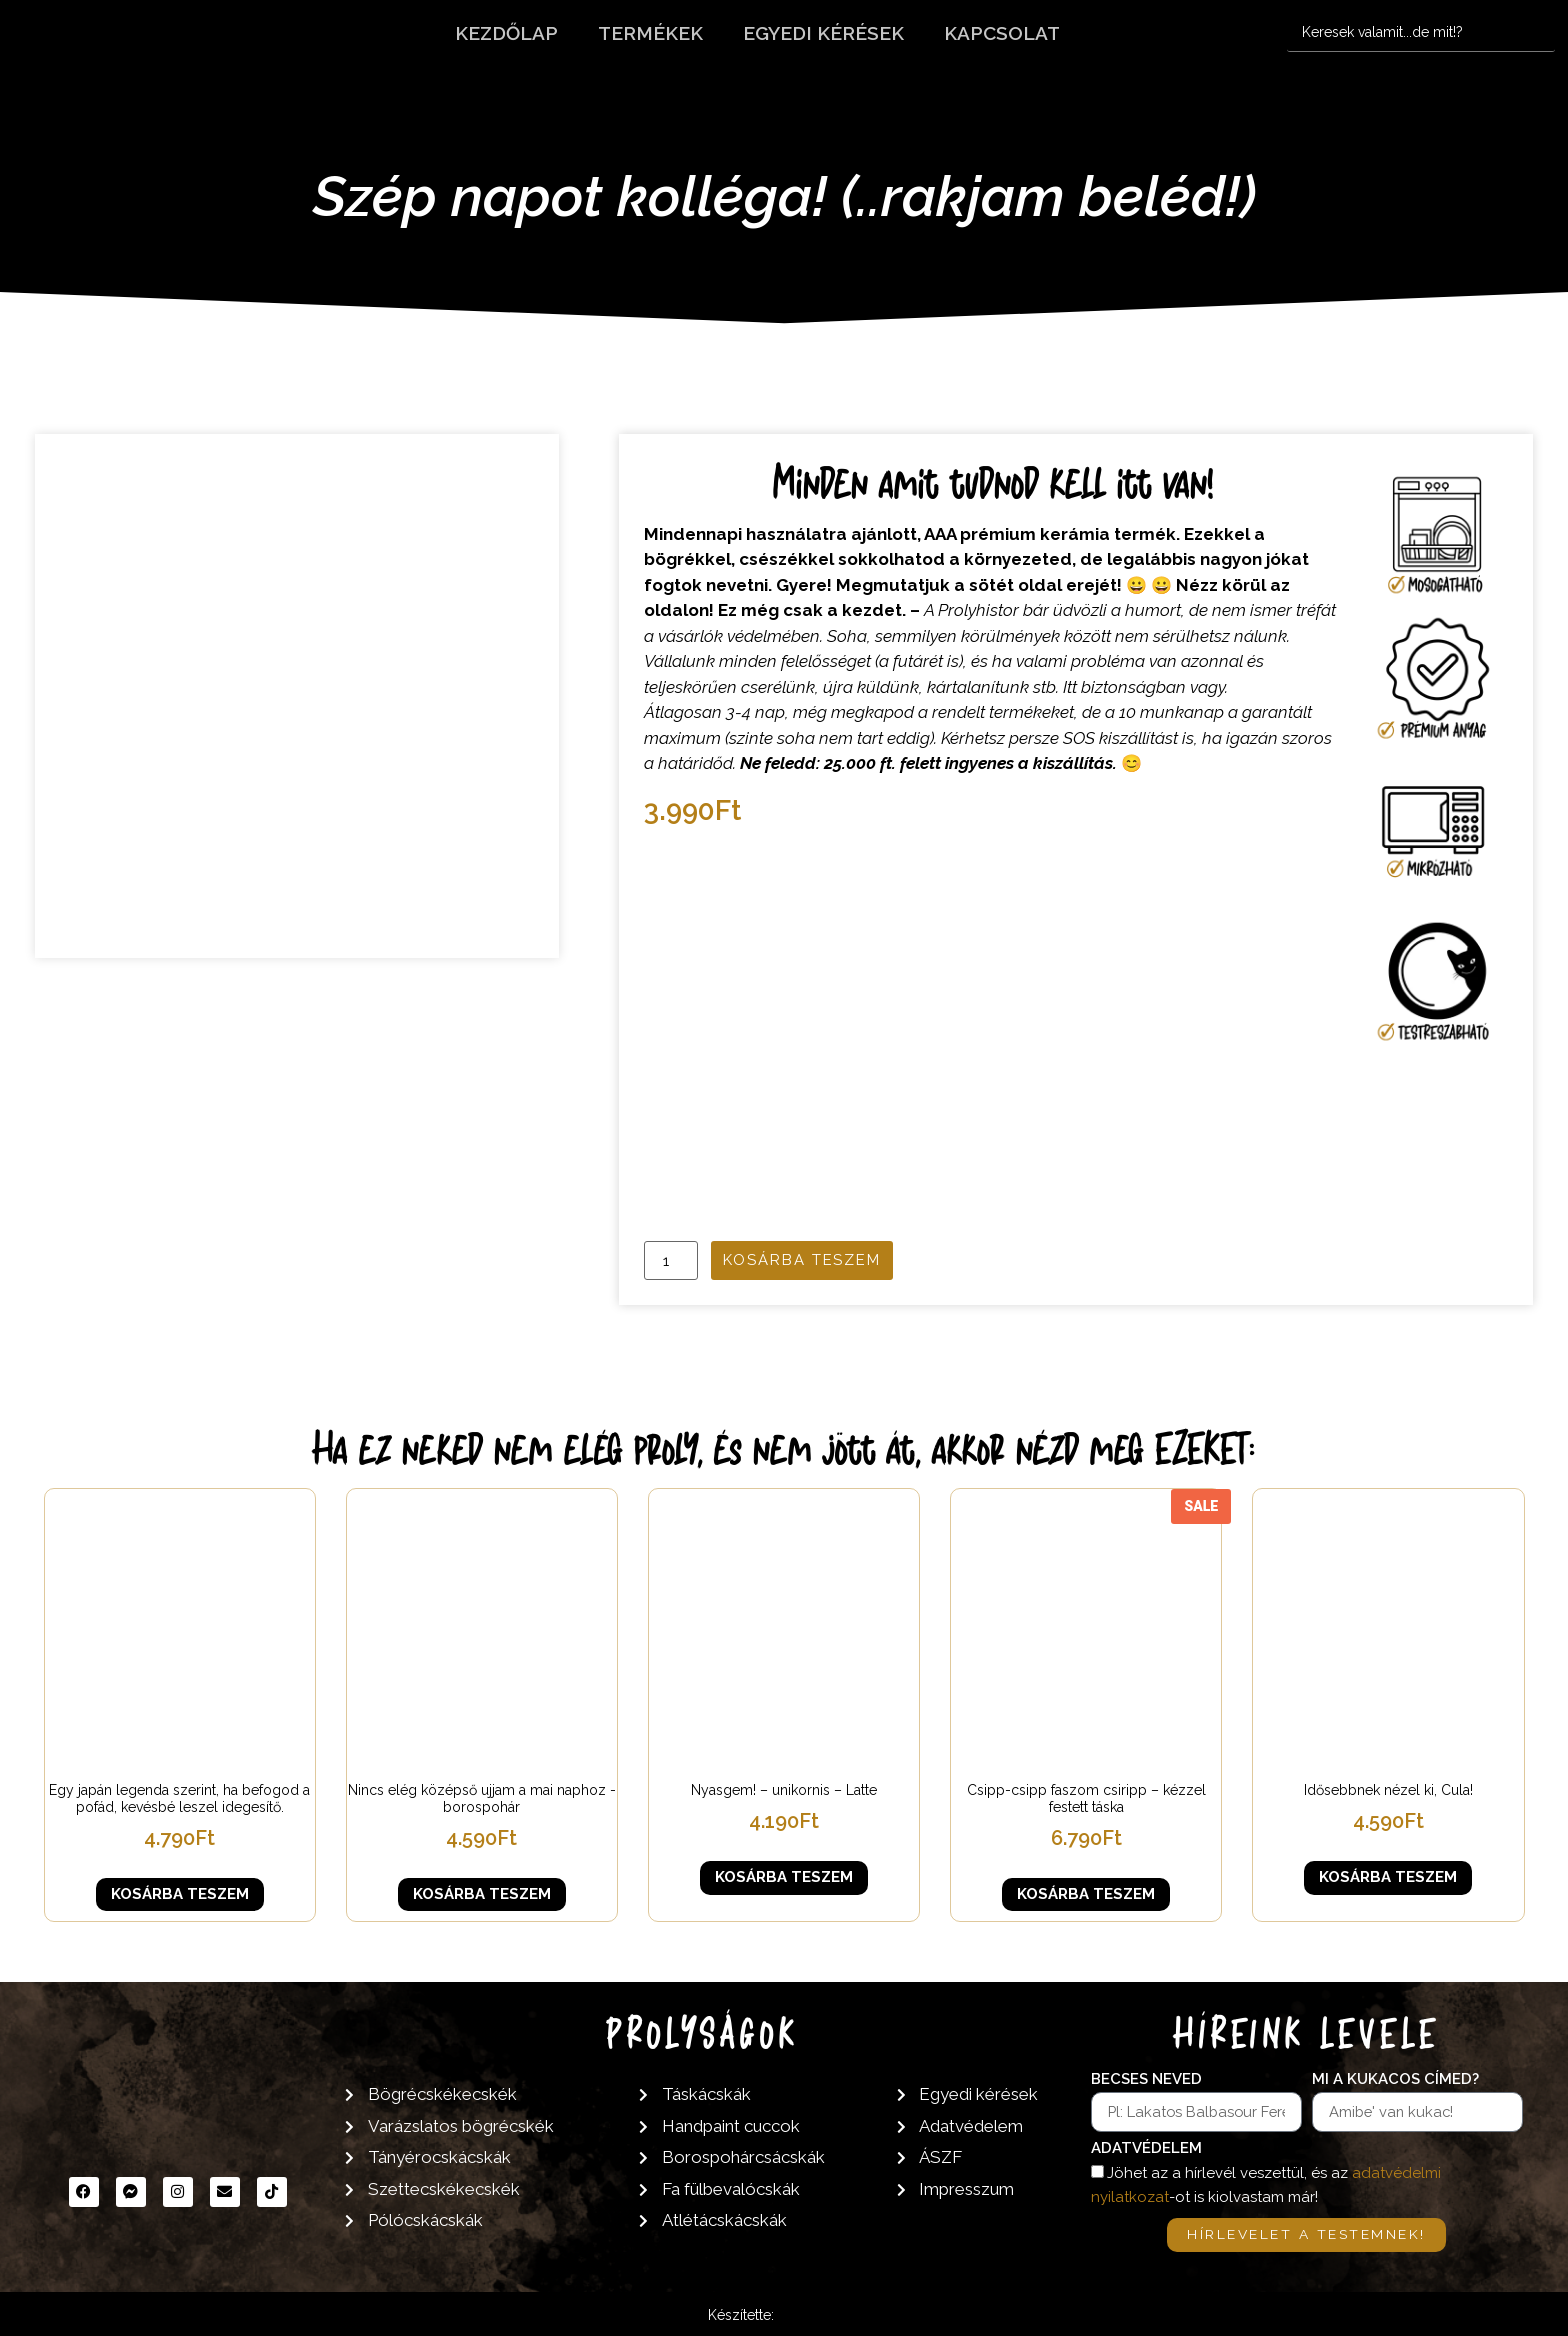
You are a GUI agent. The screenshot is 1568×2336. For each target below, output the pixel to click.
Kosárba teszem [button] (180, 1894)
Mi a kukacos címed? (1395, 2080)
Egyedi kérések (823, 33)
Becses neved (1146, 2080)
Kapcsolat (1002, 33)
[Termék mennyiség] (671, 1260)
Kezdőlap (506, 33)
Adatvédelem (1146, 2149)
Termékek (650, 33)
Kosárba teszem (802, 1260)
